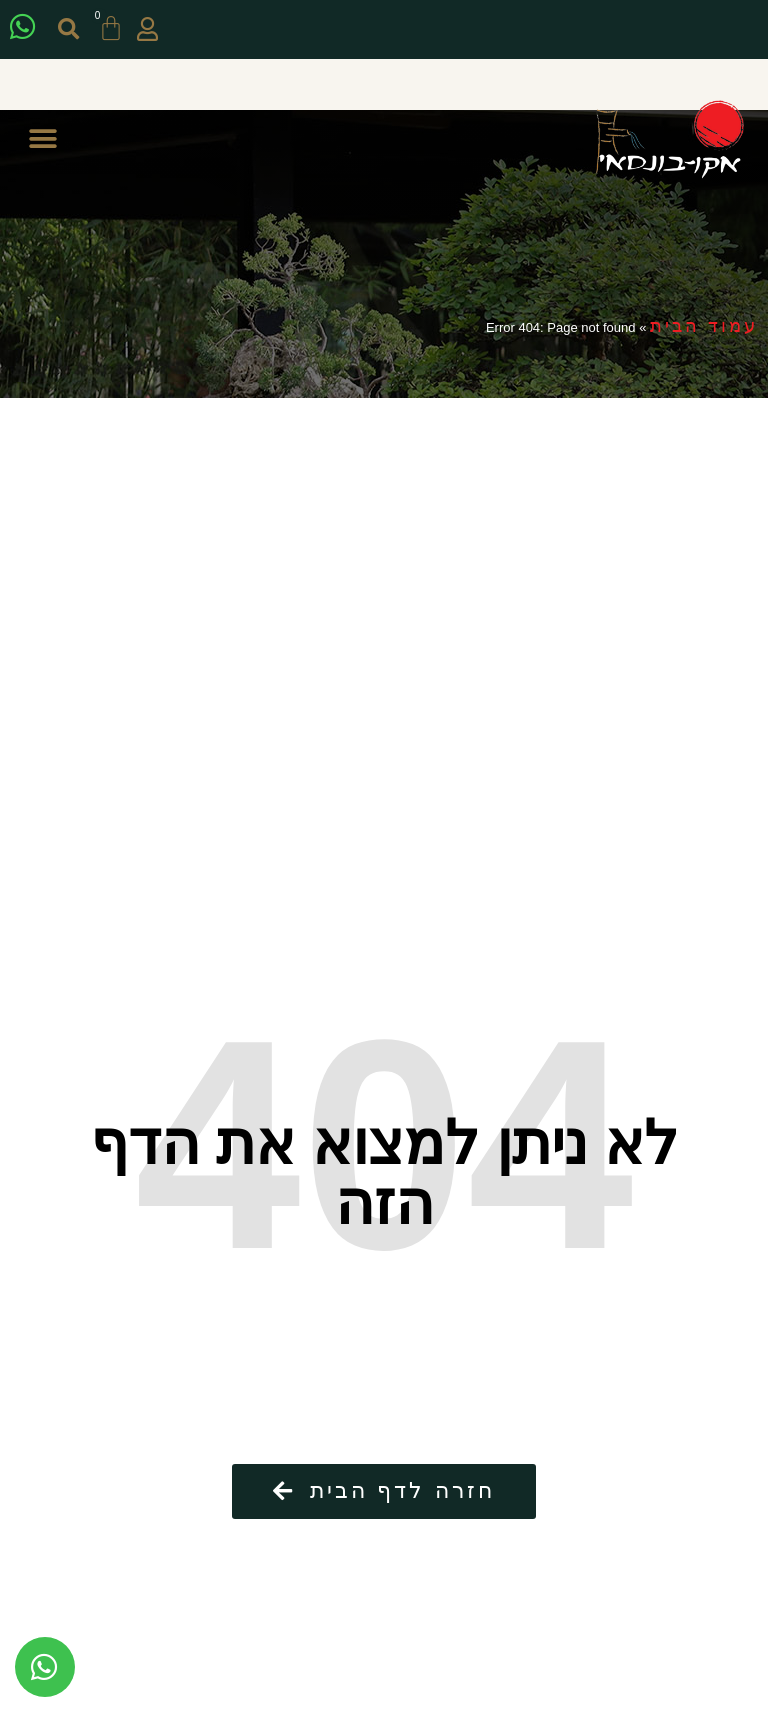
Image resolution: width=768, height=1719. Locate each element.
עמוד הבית (704, 326)
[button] (70, 29)
